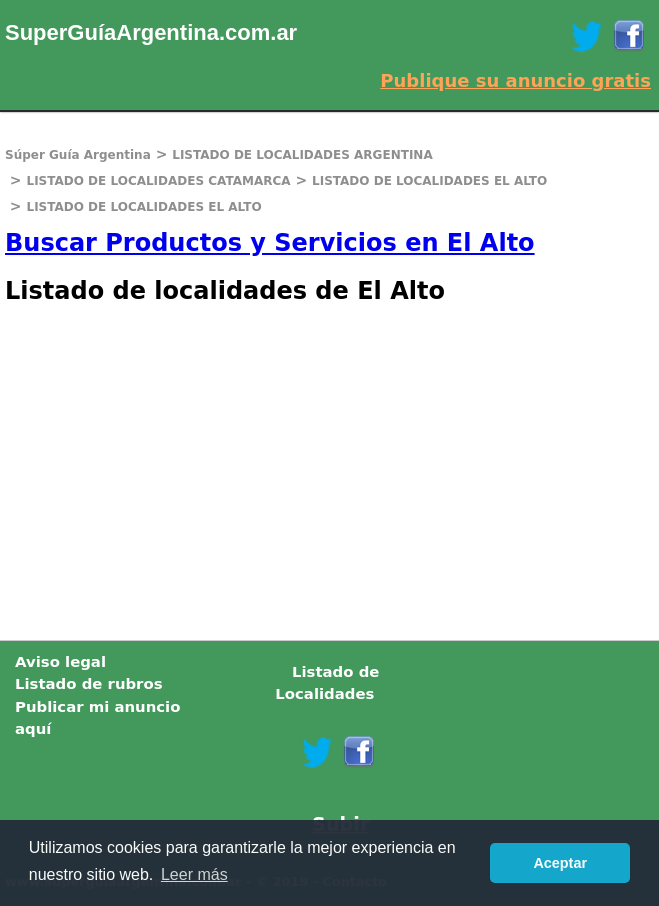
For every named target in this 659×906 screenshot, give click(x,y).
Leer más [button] (194, 874)
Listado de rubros (89, 684)
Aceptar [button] (560, 863)
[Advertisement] (329, 470)
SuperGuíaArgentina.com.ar (151, 32)
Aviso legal (60, 662)
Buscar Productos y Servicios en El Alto (270, 243)
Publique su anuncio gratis (515, 80)
